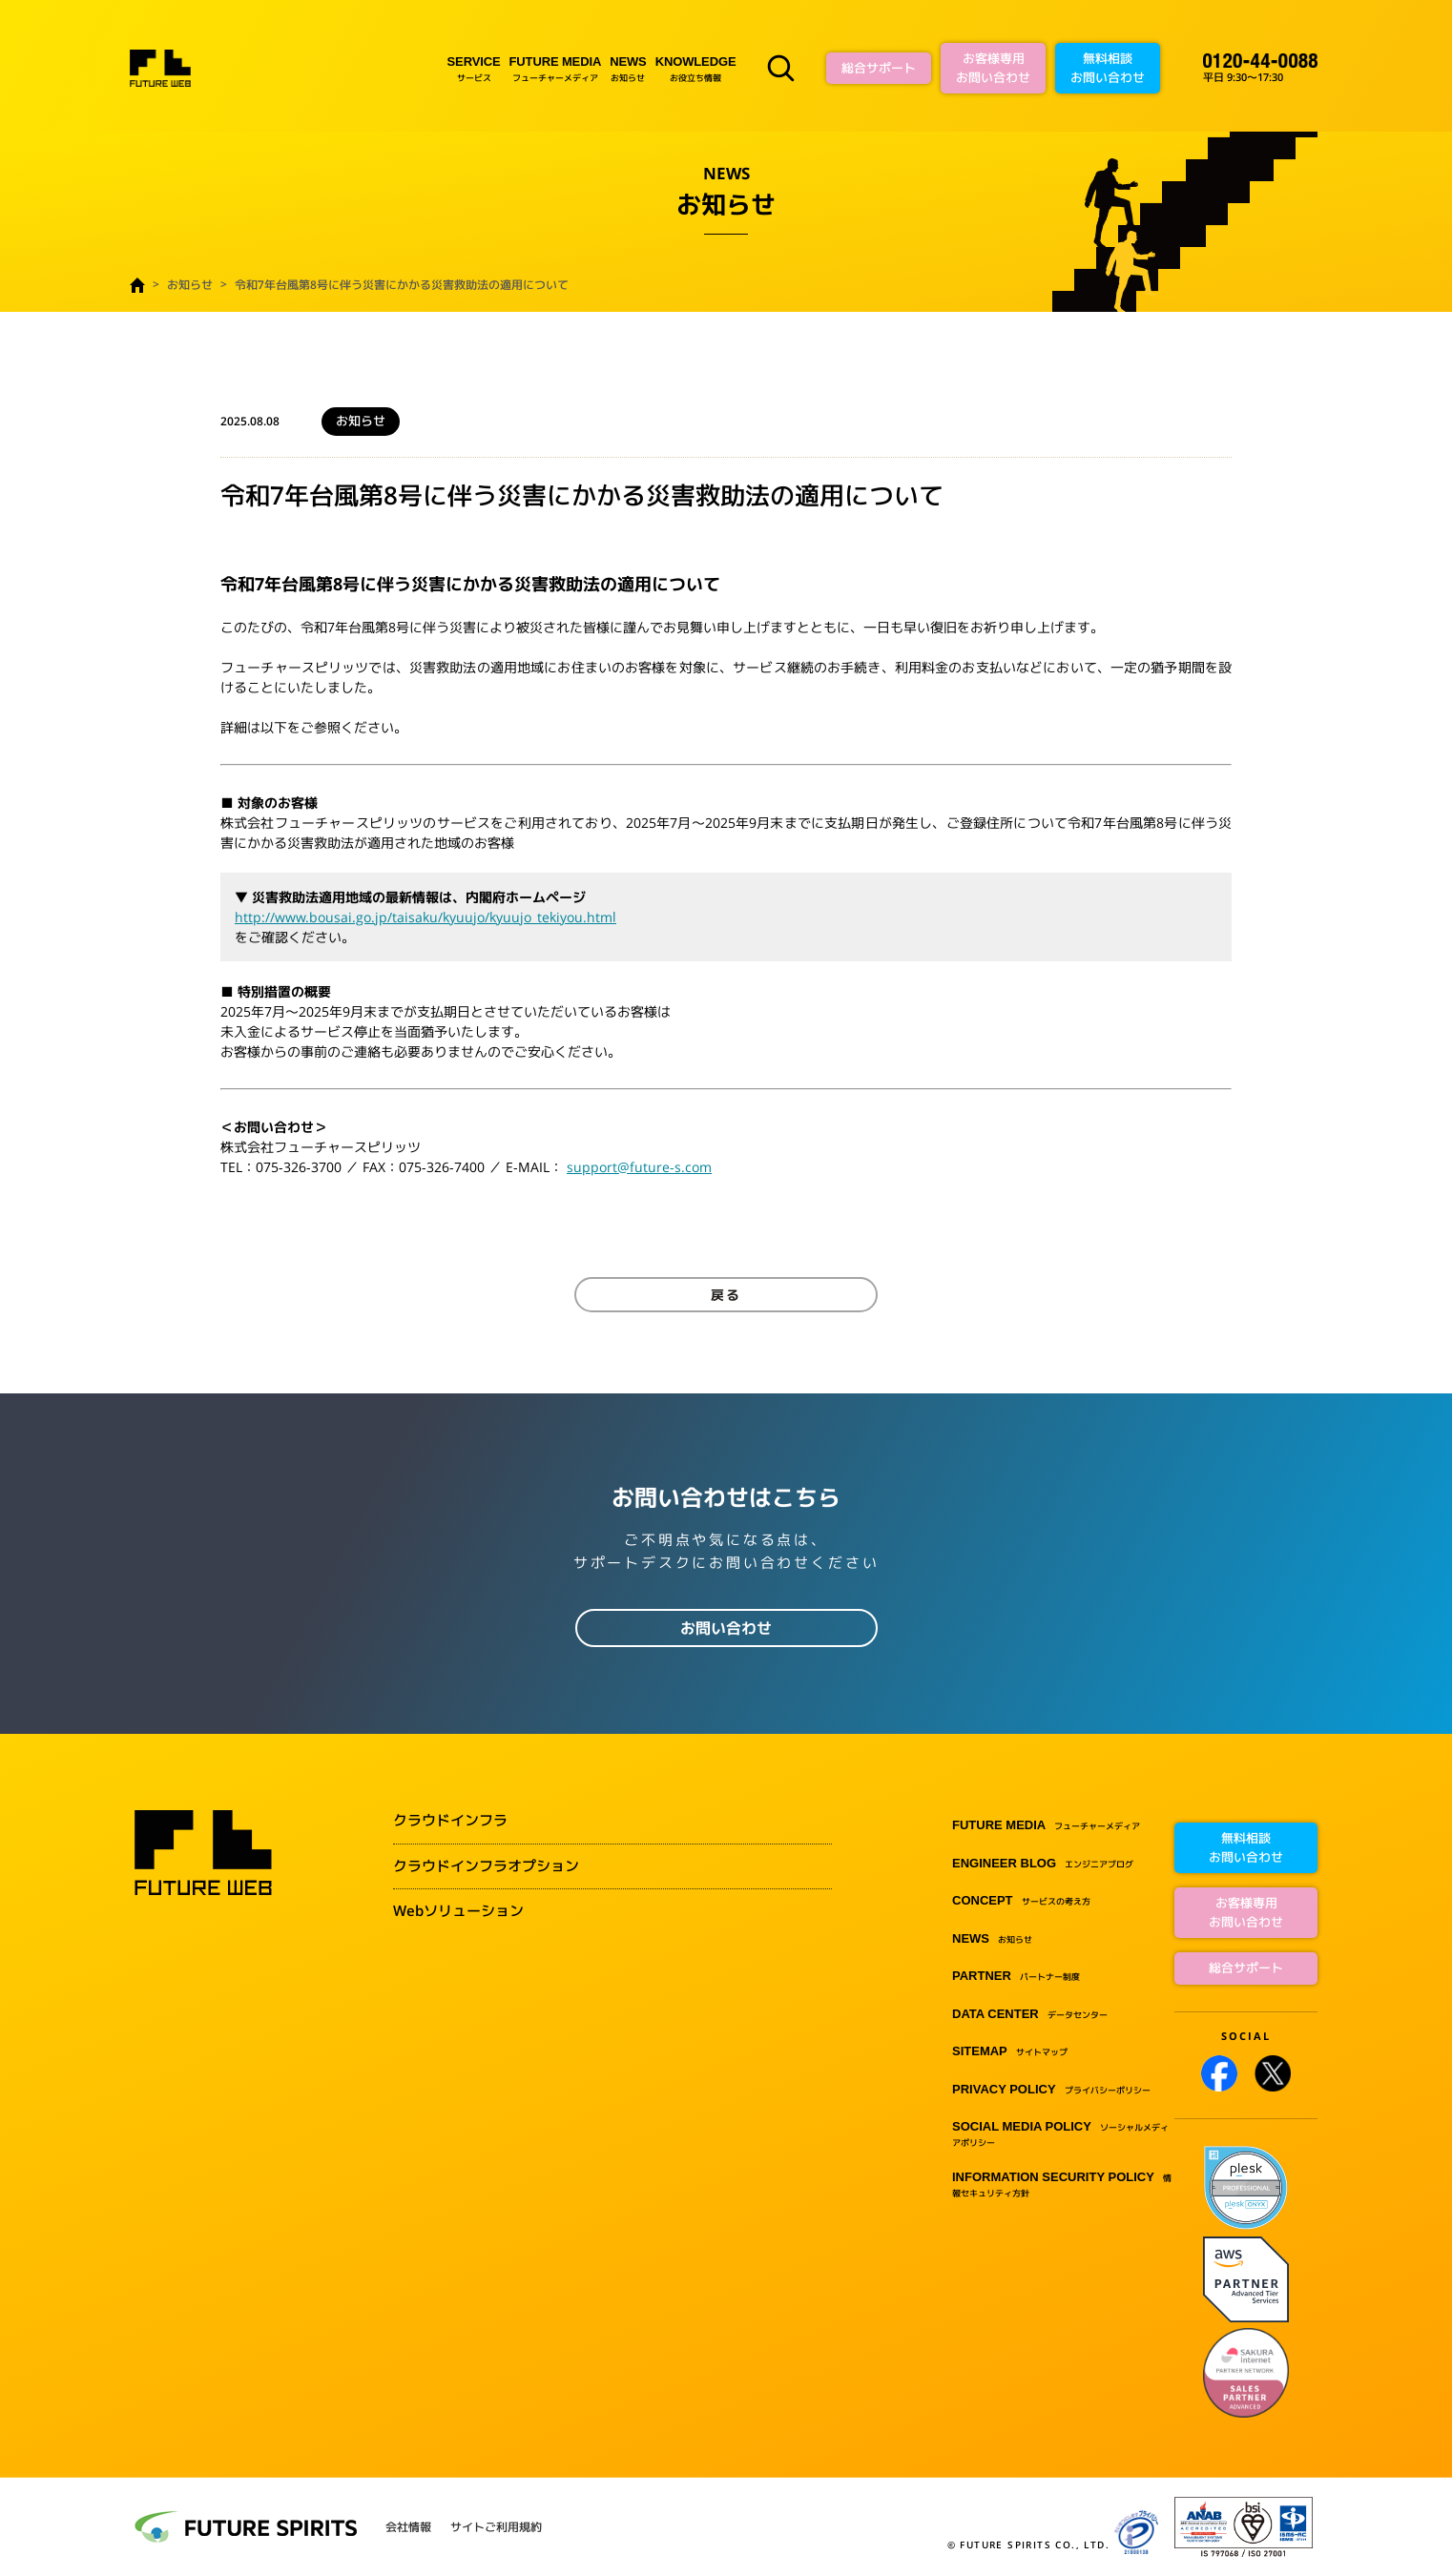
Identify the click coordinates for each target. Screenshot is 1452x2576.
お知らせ (628, 68)
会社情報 (408, 2527)
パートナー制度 (1016, 1976)
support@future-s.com (639, 1167)
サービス (474, 68)
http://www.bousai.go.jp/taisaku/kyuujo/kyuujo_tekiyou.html (425, 917)
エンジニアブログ (1042, 1864)
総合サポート (878, 67)
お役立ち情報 (695, 68)
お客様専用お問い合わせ (993, 68)
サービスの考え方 (1021, 1901)
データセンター (1030, 2015)
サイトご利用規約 (496, 2527)
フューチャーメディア (555, 68)
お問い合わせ (726, 1628)
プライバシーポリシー (1051, 2090)
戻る (726, 1295)
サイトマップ (1010, 2052)
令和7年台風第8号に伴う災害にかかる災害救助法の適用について (402, 285)
